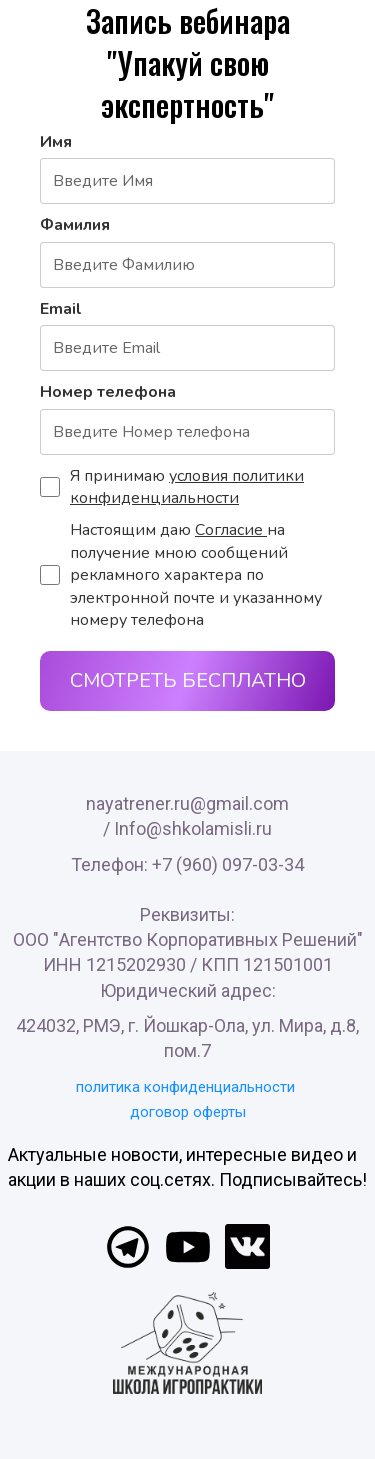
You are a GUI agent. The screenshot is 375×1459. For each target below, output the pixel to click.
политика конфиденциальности (185, 1087)
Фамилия (75, 225)
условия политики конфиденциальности (187, 487)
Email (61, 309)
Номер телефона (108, 392)
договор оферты (188, 1112)
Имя (56, 142)
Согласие (231, 530)
